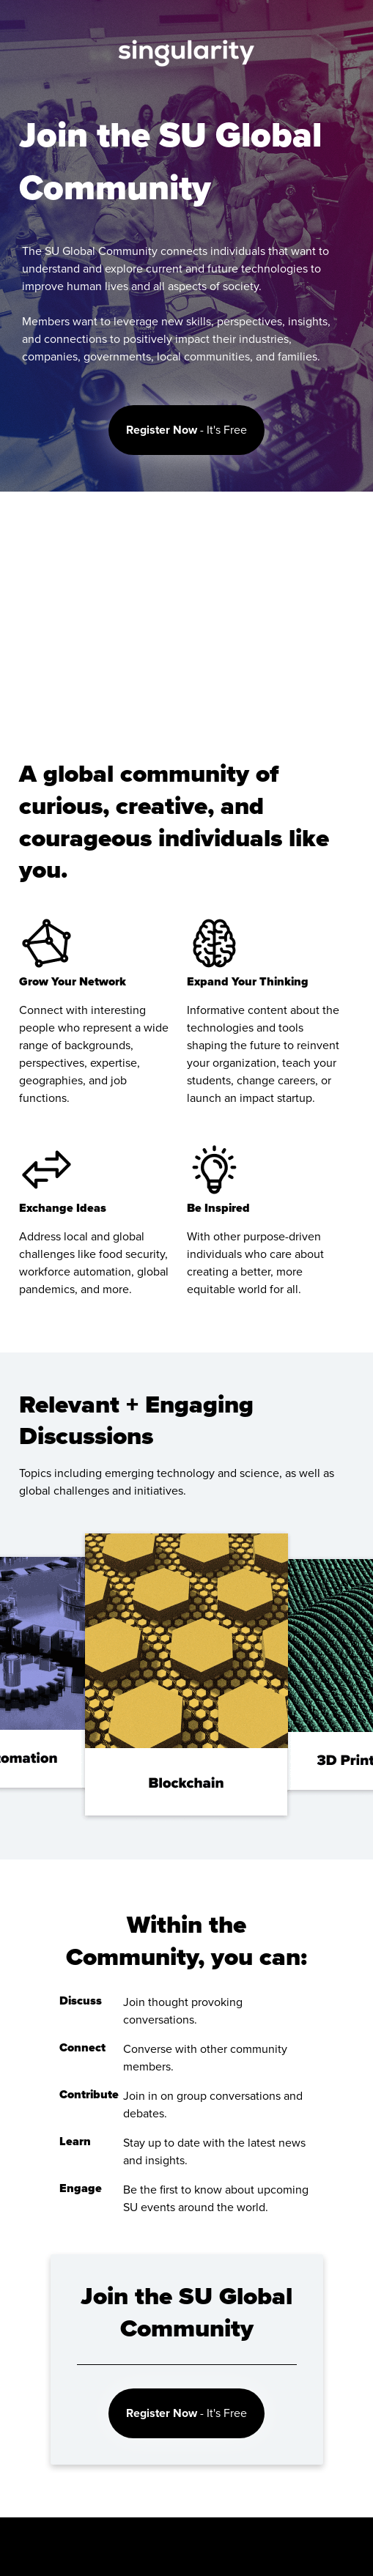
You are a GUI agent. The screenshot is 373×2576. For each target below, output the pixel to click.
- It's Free (186, 430)
